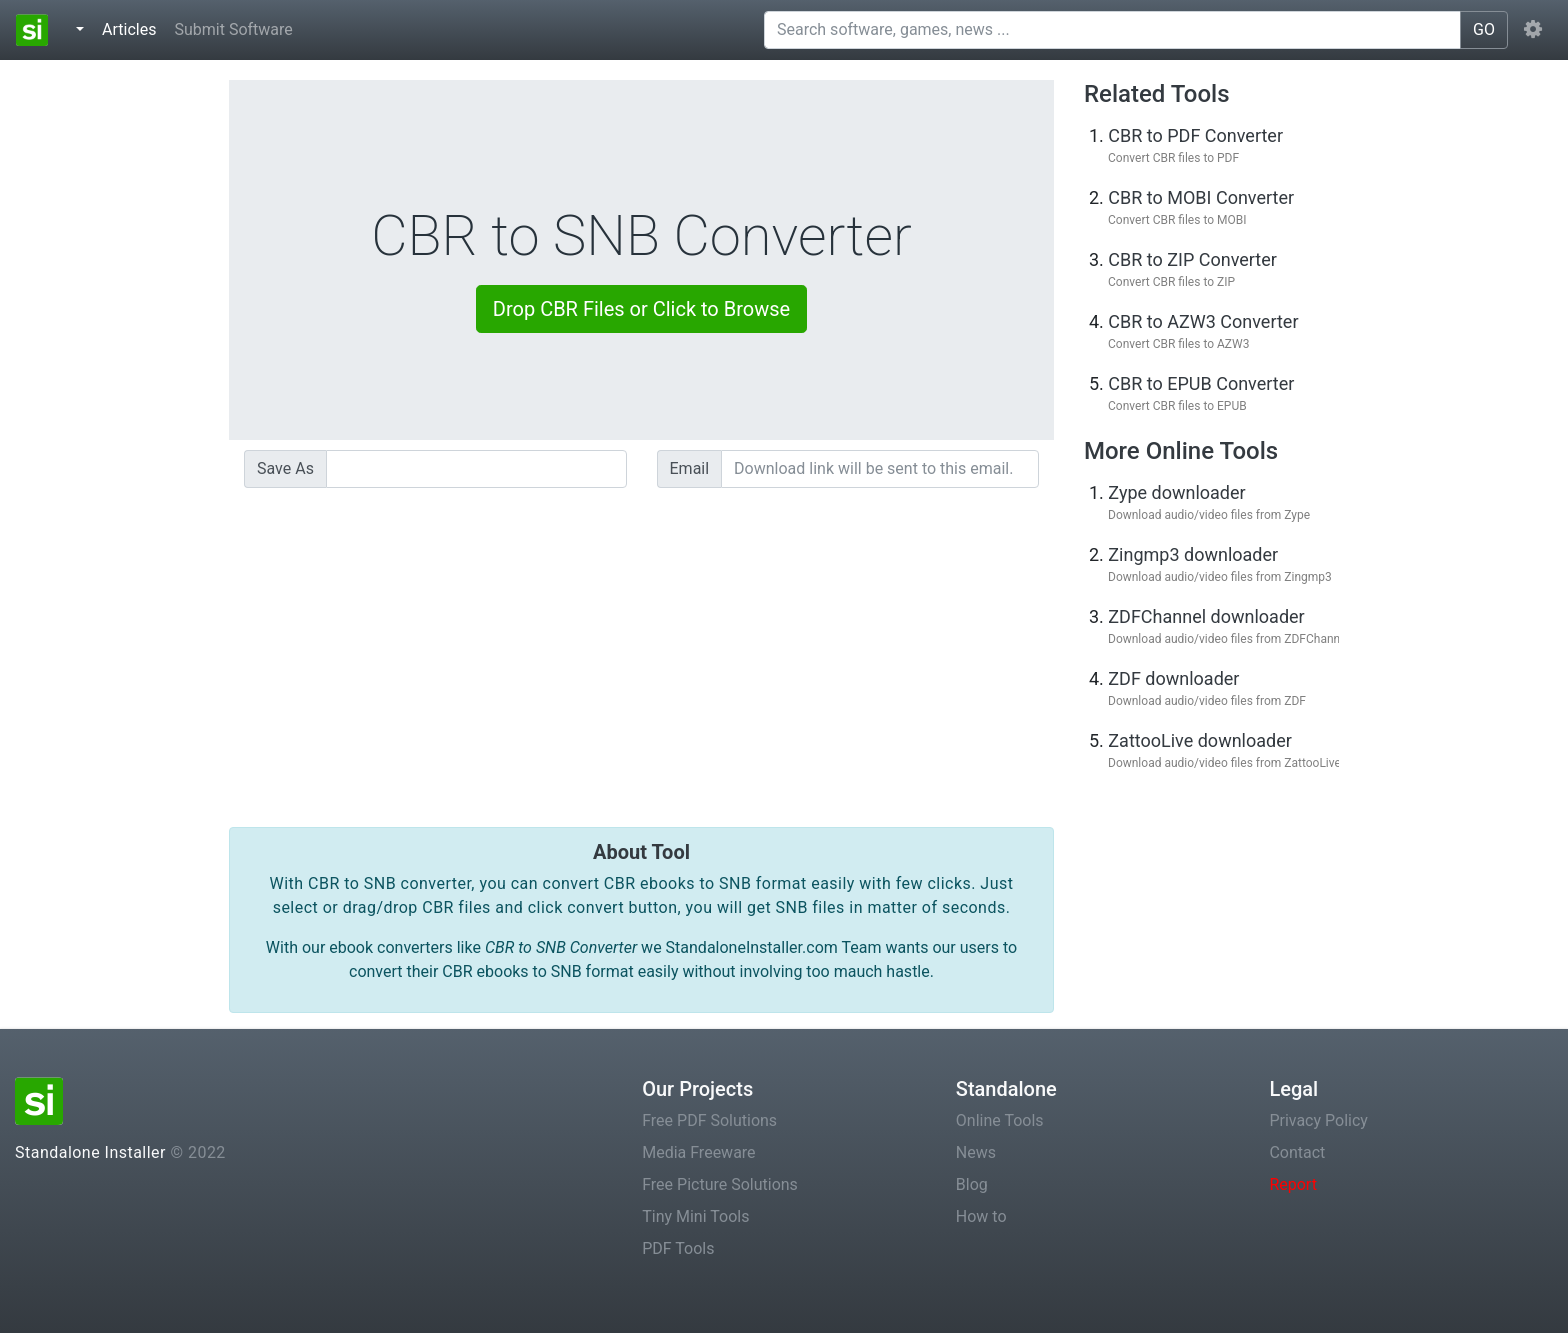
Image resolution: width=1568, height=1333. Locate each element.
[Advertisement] (641, 643)
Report (1293, 1184)
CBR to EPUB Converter (1201, 383)
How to (981, 1216)
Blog (972, 1184)
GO (1484, 29)
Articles (133, 28)
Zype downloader (1176, 492)
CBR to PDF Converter (1195, 135)
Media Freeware (698, 1152)
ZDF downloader (1173, 678)
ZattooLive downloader (1200, 740)
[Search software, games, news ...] (1112, 30)
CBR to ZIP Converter (1192, 259)
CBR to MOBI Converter (1201, 197)
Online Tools (1000, 1120)
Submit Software (233, 29)
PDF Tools (678, 1248)
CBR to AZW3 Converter (1203, 321)
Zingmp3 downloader (1193, 554)
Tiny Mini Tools (695, 1216)
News (976, 1152)
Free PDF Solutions (709, 1120)
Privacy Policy (1318, 1120)
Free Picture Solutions (720, 1184)
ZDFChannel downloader (1206, 616)
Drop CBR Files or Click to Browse (641, 309)
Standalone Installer (90, 1152)
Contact (1297, 1152)
